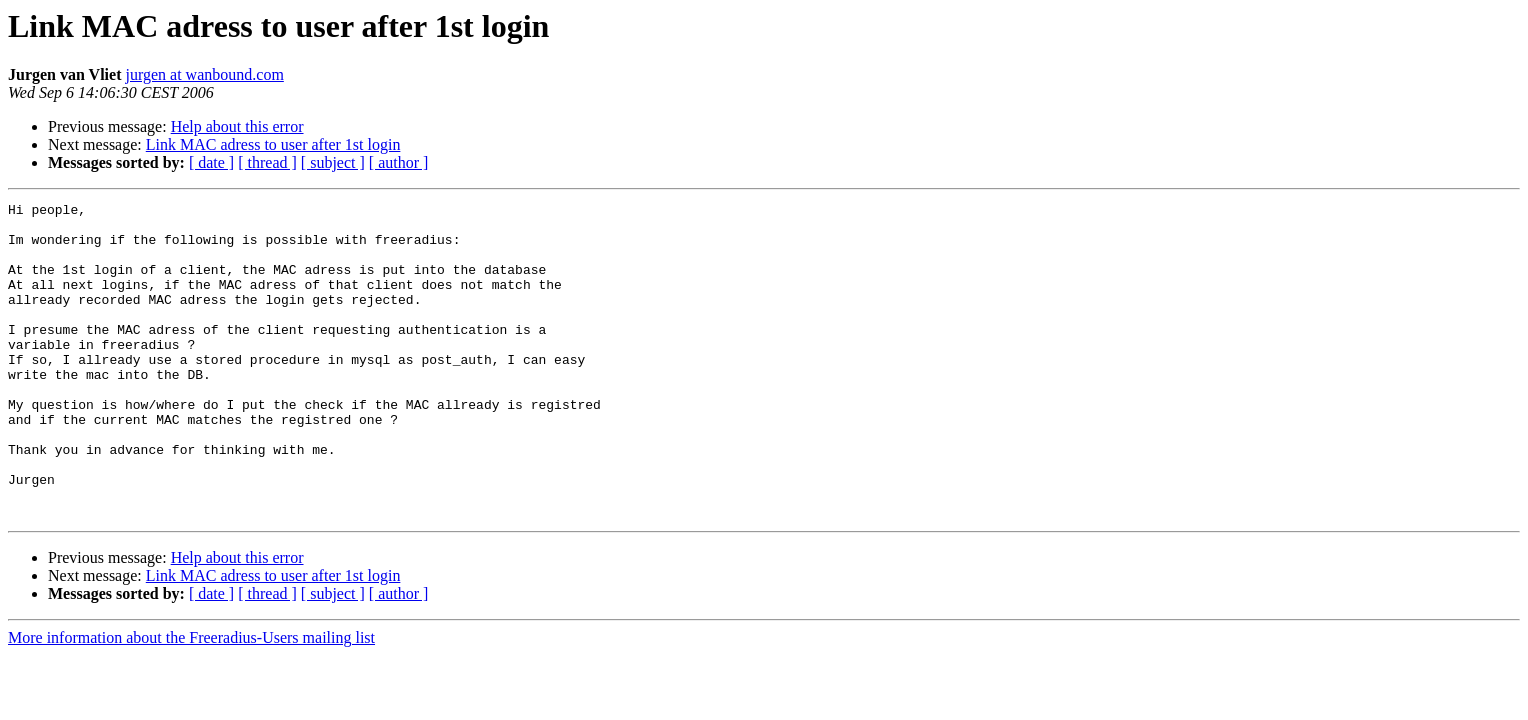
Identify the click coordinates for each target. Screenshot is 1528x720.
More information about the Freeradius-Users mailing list (191, 700)
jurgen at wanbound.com (204, 74)
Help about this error (237, 126)
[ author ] (399, 162)
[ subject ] (333, 162)
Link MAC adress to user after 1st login (273, 144)
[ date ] (211, 162)
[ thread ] (267, 162)
